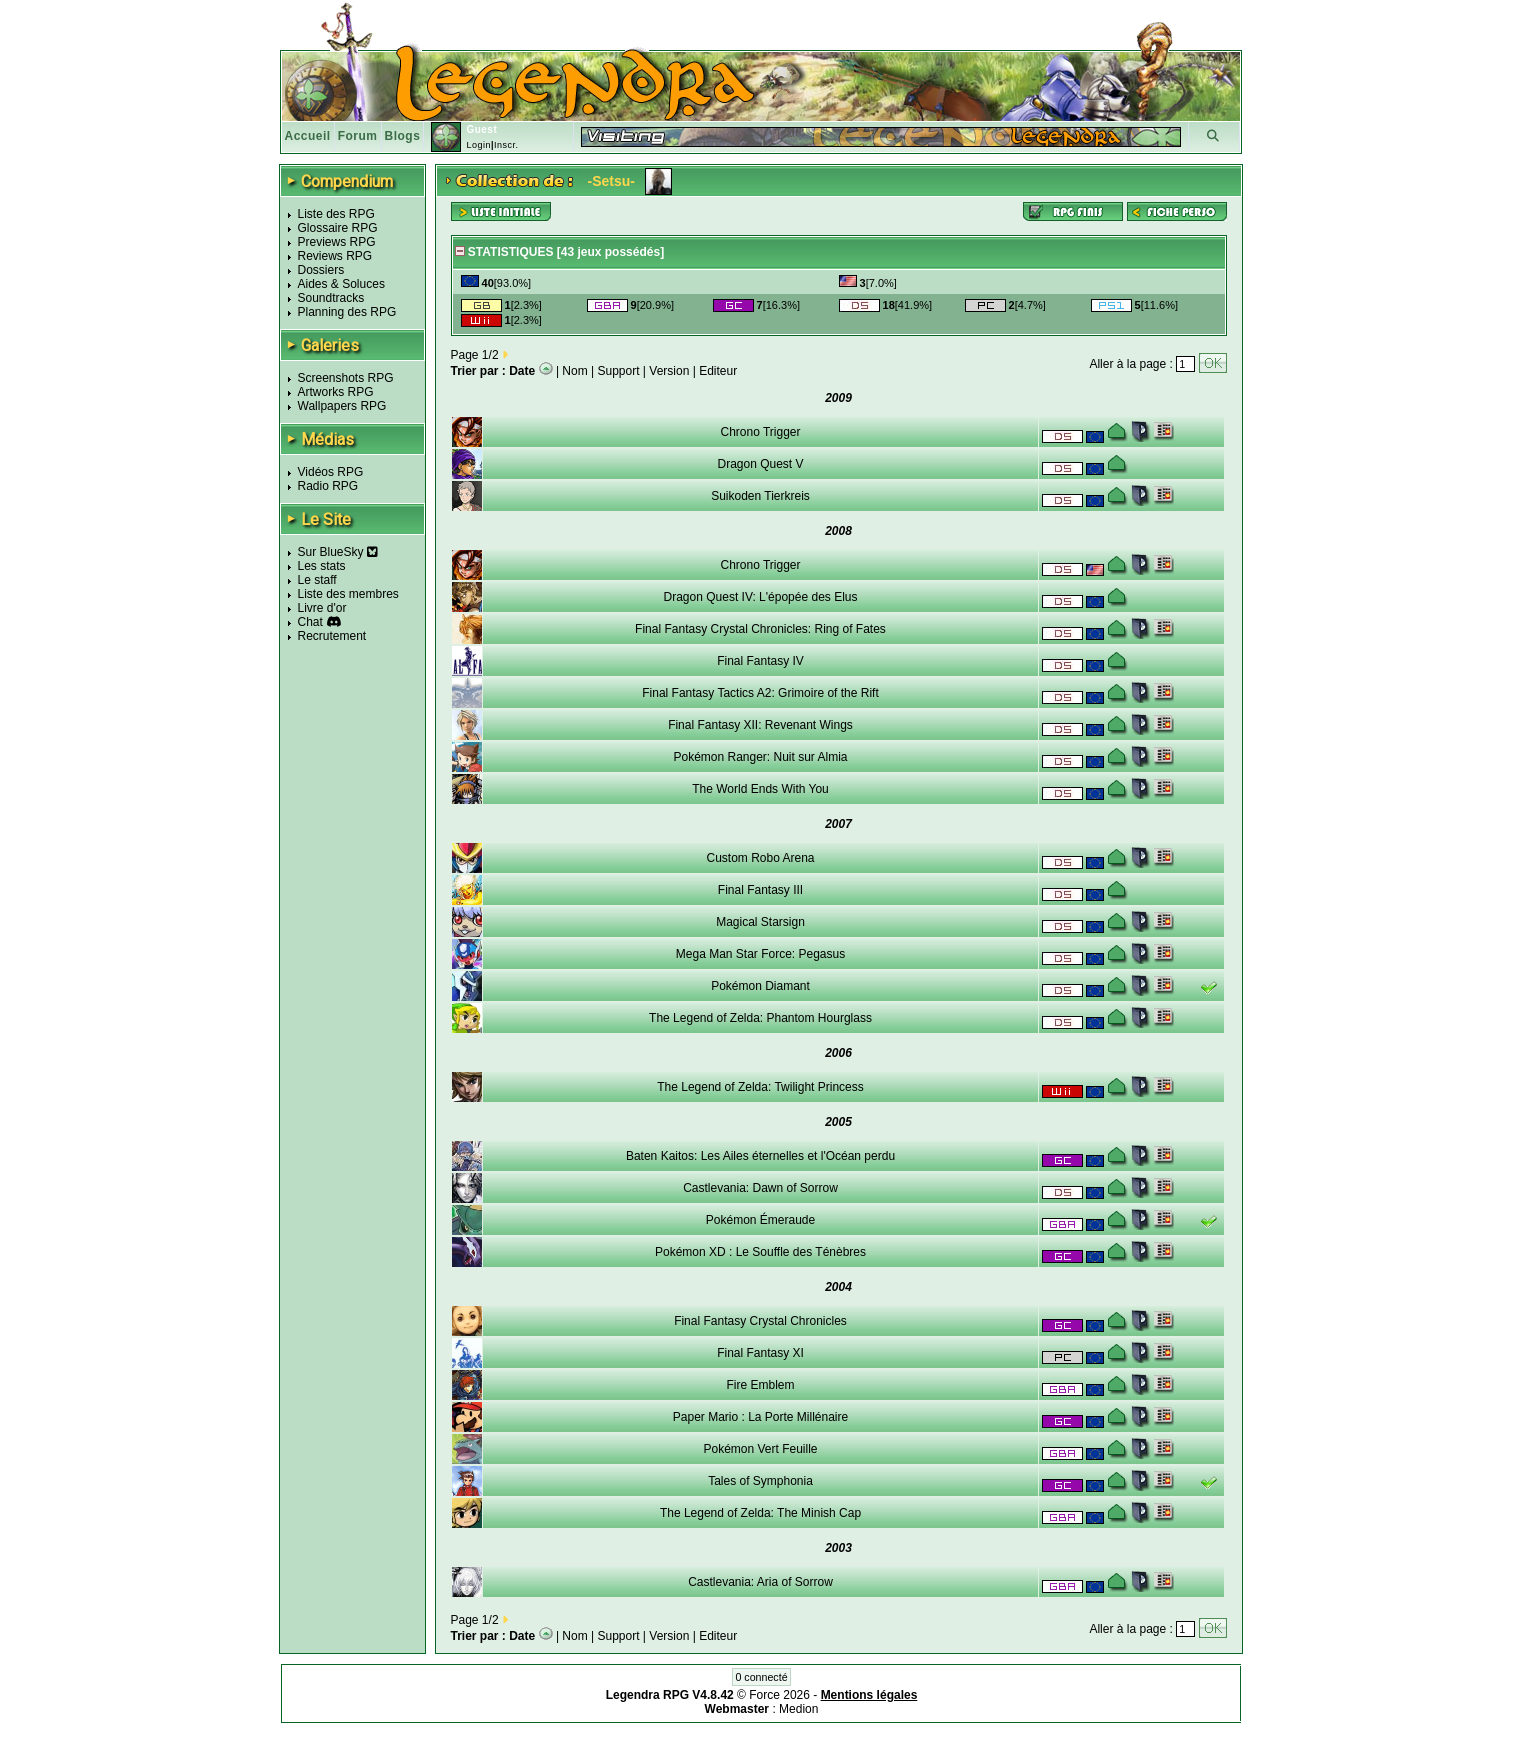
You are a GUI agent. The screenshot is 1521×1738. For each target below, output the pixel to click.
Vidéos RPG (331, 472)
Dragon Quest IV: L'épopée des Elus (761, 597)
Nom (574, 371)
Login (478, 145)
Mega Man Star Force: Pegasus (760, 954)
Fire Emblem (760, 1385)
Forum (358, 136)
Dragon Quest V (760, 464)
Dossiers (321, 270)
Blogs (403, 136)
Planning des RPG (347, 312)
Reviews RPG (335, 256)
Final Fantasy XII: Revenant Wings (760, 725)
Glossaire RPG (338, 228)
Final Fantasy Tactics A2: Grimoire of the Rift (760, 693)
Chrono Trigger (760, 432)
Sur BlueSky (338, 552)
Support (619, 371)
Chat (310, 622)
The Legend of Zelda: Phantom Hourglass (760, 1018)
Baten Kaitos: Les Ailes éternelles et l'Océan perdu (760, 1156)
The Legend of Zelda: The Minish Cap (760, 1513)
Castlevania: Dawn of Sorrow (760, 1188)
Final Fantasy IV (760, 661)
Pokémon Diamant (760, 986)
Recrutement (332, 636)
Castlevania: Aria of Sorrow (760, 1582)
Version (669, 371)
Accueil (308, 136)
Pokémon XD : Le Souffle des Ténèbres (760, 1252)
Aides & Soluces (341, 284)
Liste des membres (348, 594)
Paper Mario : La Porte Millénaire (760, 1417)
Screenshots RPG (346, 378)
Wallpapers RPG (342, 406)
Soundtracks (331, 298)
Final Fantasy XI (760, 1353)
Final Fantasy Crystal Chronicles (760, 1321)
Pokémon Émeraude (760, 1220)
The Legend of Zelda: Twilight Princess (760, 1087)
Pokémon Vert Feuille (760, 1449)
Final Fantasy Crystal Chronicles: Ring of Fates (760, 629)
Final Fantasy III (760, 890)
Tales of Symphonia (760, 1481)
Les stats (322, 566)
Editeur (718, 371)
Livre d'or (322, 608)
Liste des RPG (336, 214)
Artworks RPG (336, 392)
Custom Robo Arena (760, 858)
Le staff (317, 580)
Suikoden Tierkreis (760, 496)
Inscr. (506, 145)
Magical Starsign (760, 922)
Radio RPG (328, 486)
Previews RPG (337, 242)
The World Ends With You (760, 789)
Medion (798, 1709)
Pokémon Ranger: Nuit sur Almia (760, 757)
